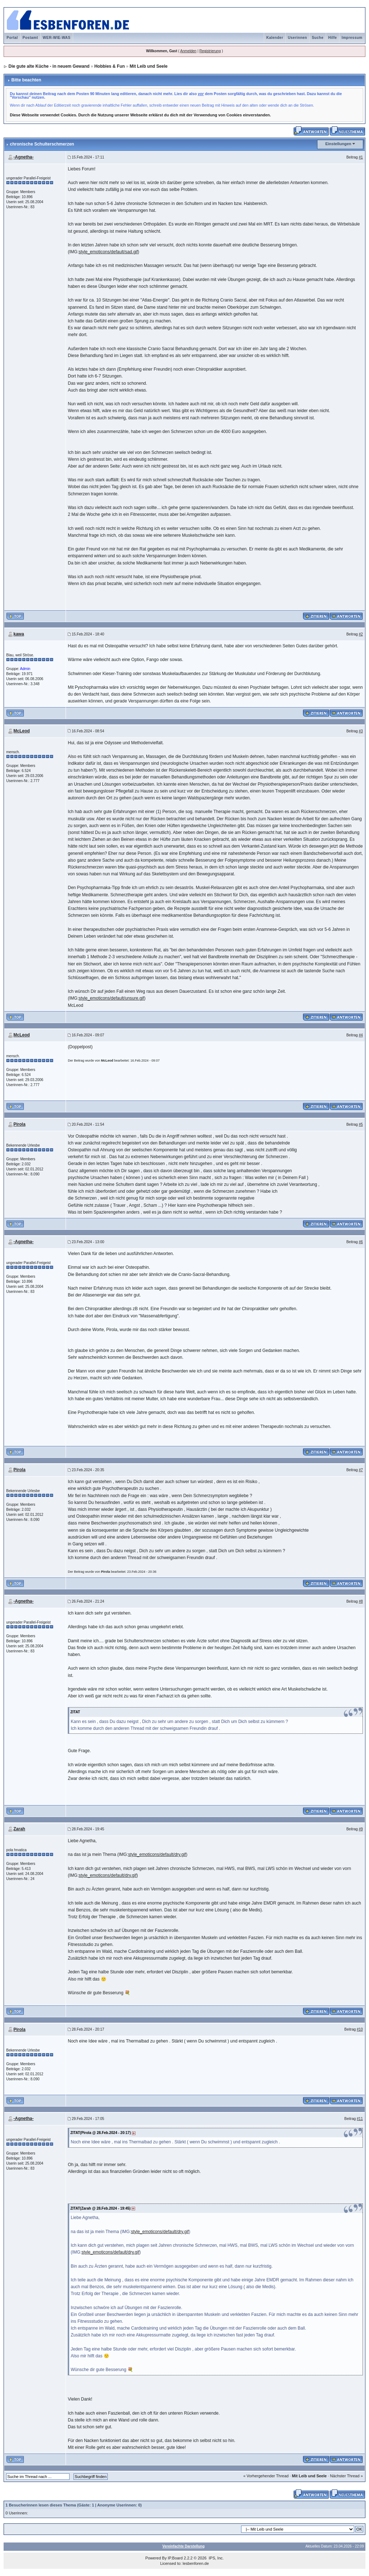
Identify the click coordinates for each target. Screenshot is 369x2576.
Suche (318, 38)
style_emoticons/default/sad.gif (108, 251)
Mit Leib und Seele (149, 66)
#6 (361, 1242)
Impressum (352, 38)
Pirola (19, 1124)
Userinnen (297, 38)
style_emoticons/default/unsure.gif (111, 998)
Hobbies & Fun (109, 66)
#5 (361, 1124)
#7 (361, 1470)
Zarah (19, 1828)
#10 (360, 2029)
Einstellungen (338, 144)
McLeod (21, 730)
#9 (361, 1829)
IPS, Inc (216, 2558)
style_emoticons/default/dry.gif (157, 1854)
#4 (361, 1035)
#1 (361, 157)
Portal (12, 38)
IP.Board (175, 2558)
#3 (361, 731)
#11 (360, 2119)
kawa (18, 634)
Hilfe (332, 38)
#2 (361, 634)
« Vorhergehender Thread (266, 2476)
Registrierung (210, 51)
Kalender (274, 38)
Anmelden (188, 51)
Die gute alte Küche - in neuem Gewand (49, 66)
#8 (361, 1601)
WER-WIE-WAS (57, 38)
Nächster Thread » (346, 2476)
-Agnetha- (23, 157)
